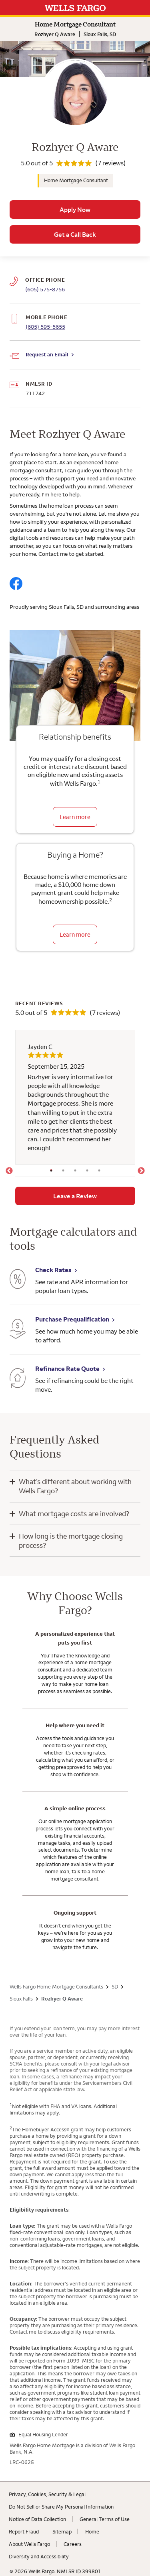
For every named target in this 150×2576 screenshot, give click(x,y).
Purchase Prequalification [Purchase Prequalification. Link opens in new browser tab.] (72, 1319)
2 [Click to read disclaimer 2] (110, 900)
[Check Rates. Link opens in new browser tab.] (18, 1280)
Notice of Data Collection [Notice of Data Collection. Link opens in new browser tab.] (37, 2519)
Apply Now (75, 209)
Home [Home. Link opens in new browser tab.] (92, 2531)
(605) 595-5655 (45, 326)
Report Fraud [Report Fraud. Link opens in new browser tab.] (24, 2531)
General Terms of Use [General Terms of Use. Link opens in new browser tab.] (105, 2519)
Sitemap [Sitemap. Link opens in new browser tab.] (62, 2531)
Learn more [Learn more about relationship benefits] (75, 817)
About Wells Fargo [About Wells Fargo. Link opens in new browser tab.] (29, 2544)
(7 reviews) (110, 163)
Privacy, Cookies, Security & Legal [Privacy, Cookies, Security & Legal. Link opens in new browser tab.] (47, 2494)
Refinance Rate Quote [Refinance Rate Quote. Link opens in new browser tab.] (67, 1368)
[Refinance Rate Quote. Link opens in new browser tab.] (18, 1379)
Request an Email (47, 354)
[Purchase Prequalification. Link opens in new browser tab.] (18, 1330)
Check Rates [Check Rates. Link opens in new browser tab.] (53, 1270)
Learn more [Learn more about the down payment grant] (75, 934)
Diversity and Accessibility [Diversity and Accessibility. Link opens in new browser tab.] (39, 2556)
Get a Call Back (75, 234)
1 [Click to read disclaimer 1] (99, 782)
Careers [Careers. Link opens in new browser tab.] (73, 2544)
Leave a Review (75, 1196)
